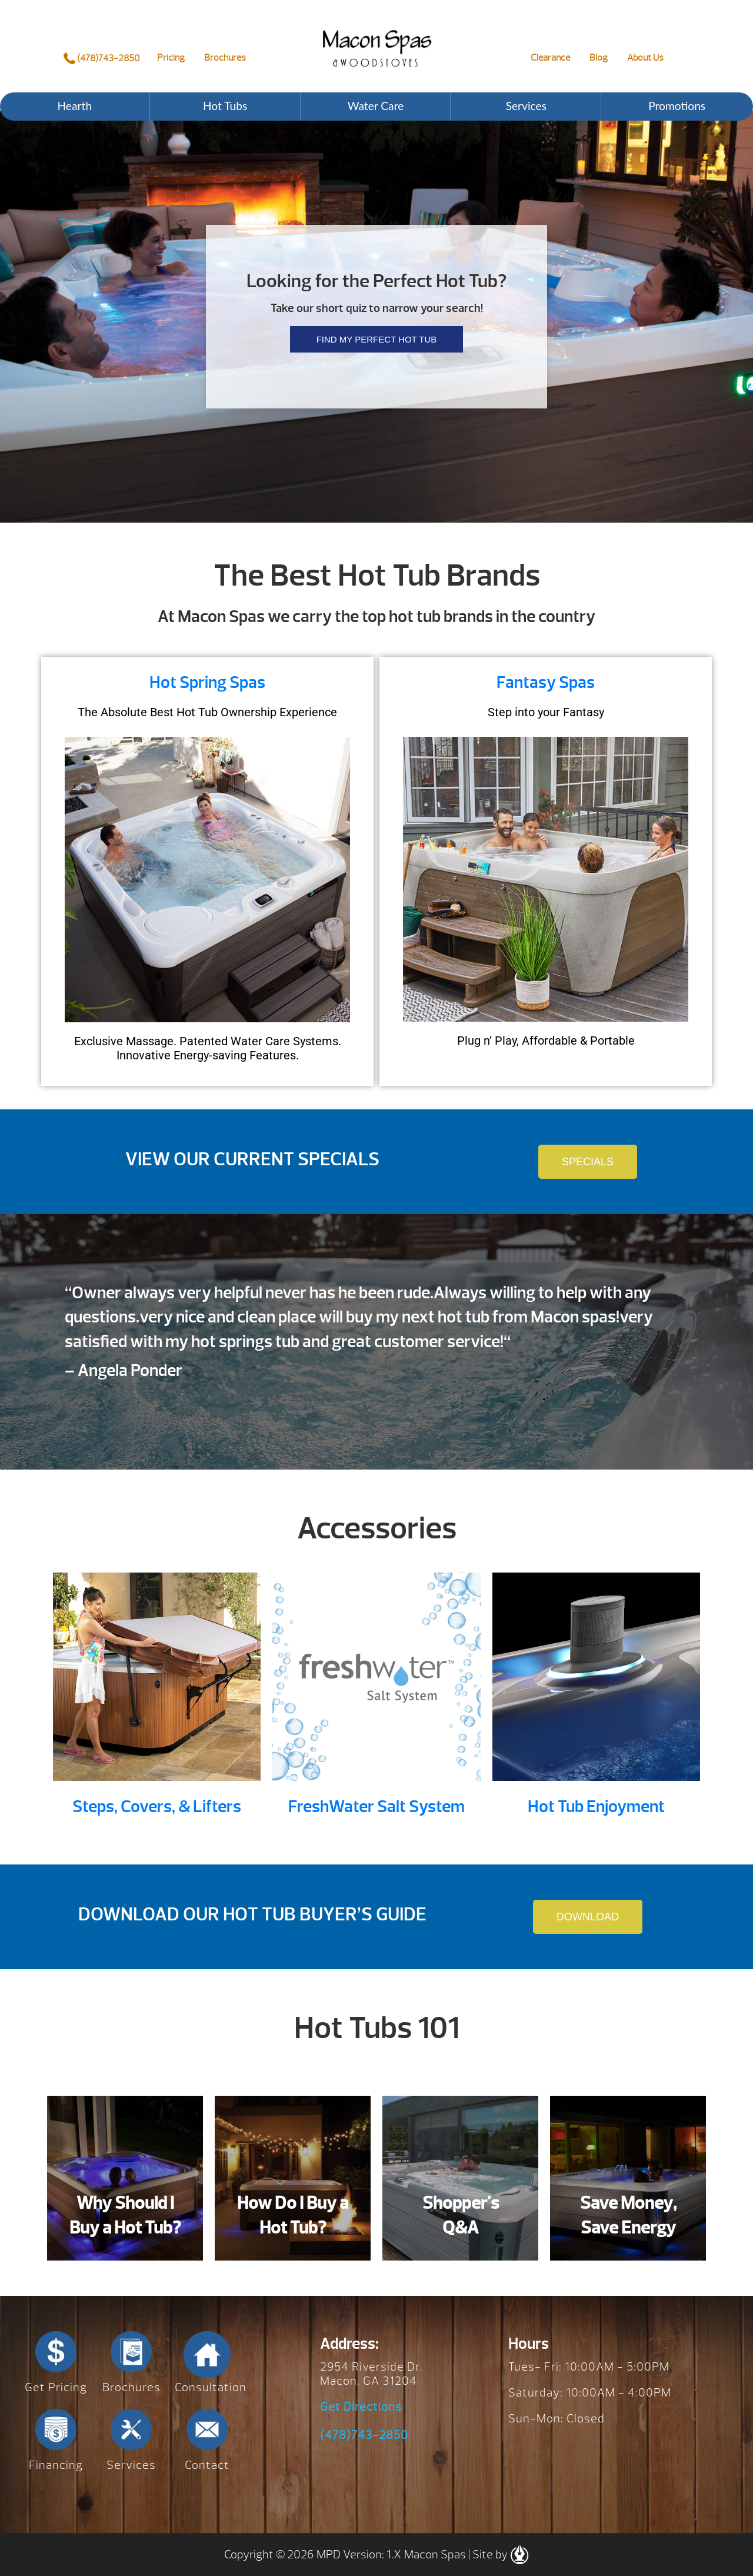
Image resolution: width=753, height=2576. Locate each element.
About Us (645, 58)
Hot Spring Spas (207, 682)
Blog (598, 58)
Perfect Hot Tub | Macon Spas (376, 39)
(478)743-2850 (101, 58)
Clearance (550, 58)
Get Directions (361, 2407)
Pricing (171, 58)
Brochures (225, 58)
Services (526, 105)
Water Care (376, 105)
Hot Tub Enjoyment (596, 1806)
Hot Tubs (225, 105)
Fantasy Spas (546, 682)
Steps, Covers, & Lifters (156, 1806)
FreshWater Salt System (376, 1806)
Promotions (676, 105)
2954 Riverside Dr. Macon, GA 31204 (371, 2373)
